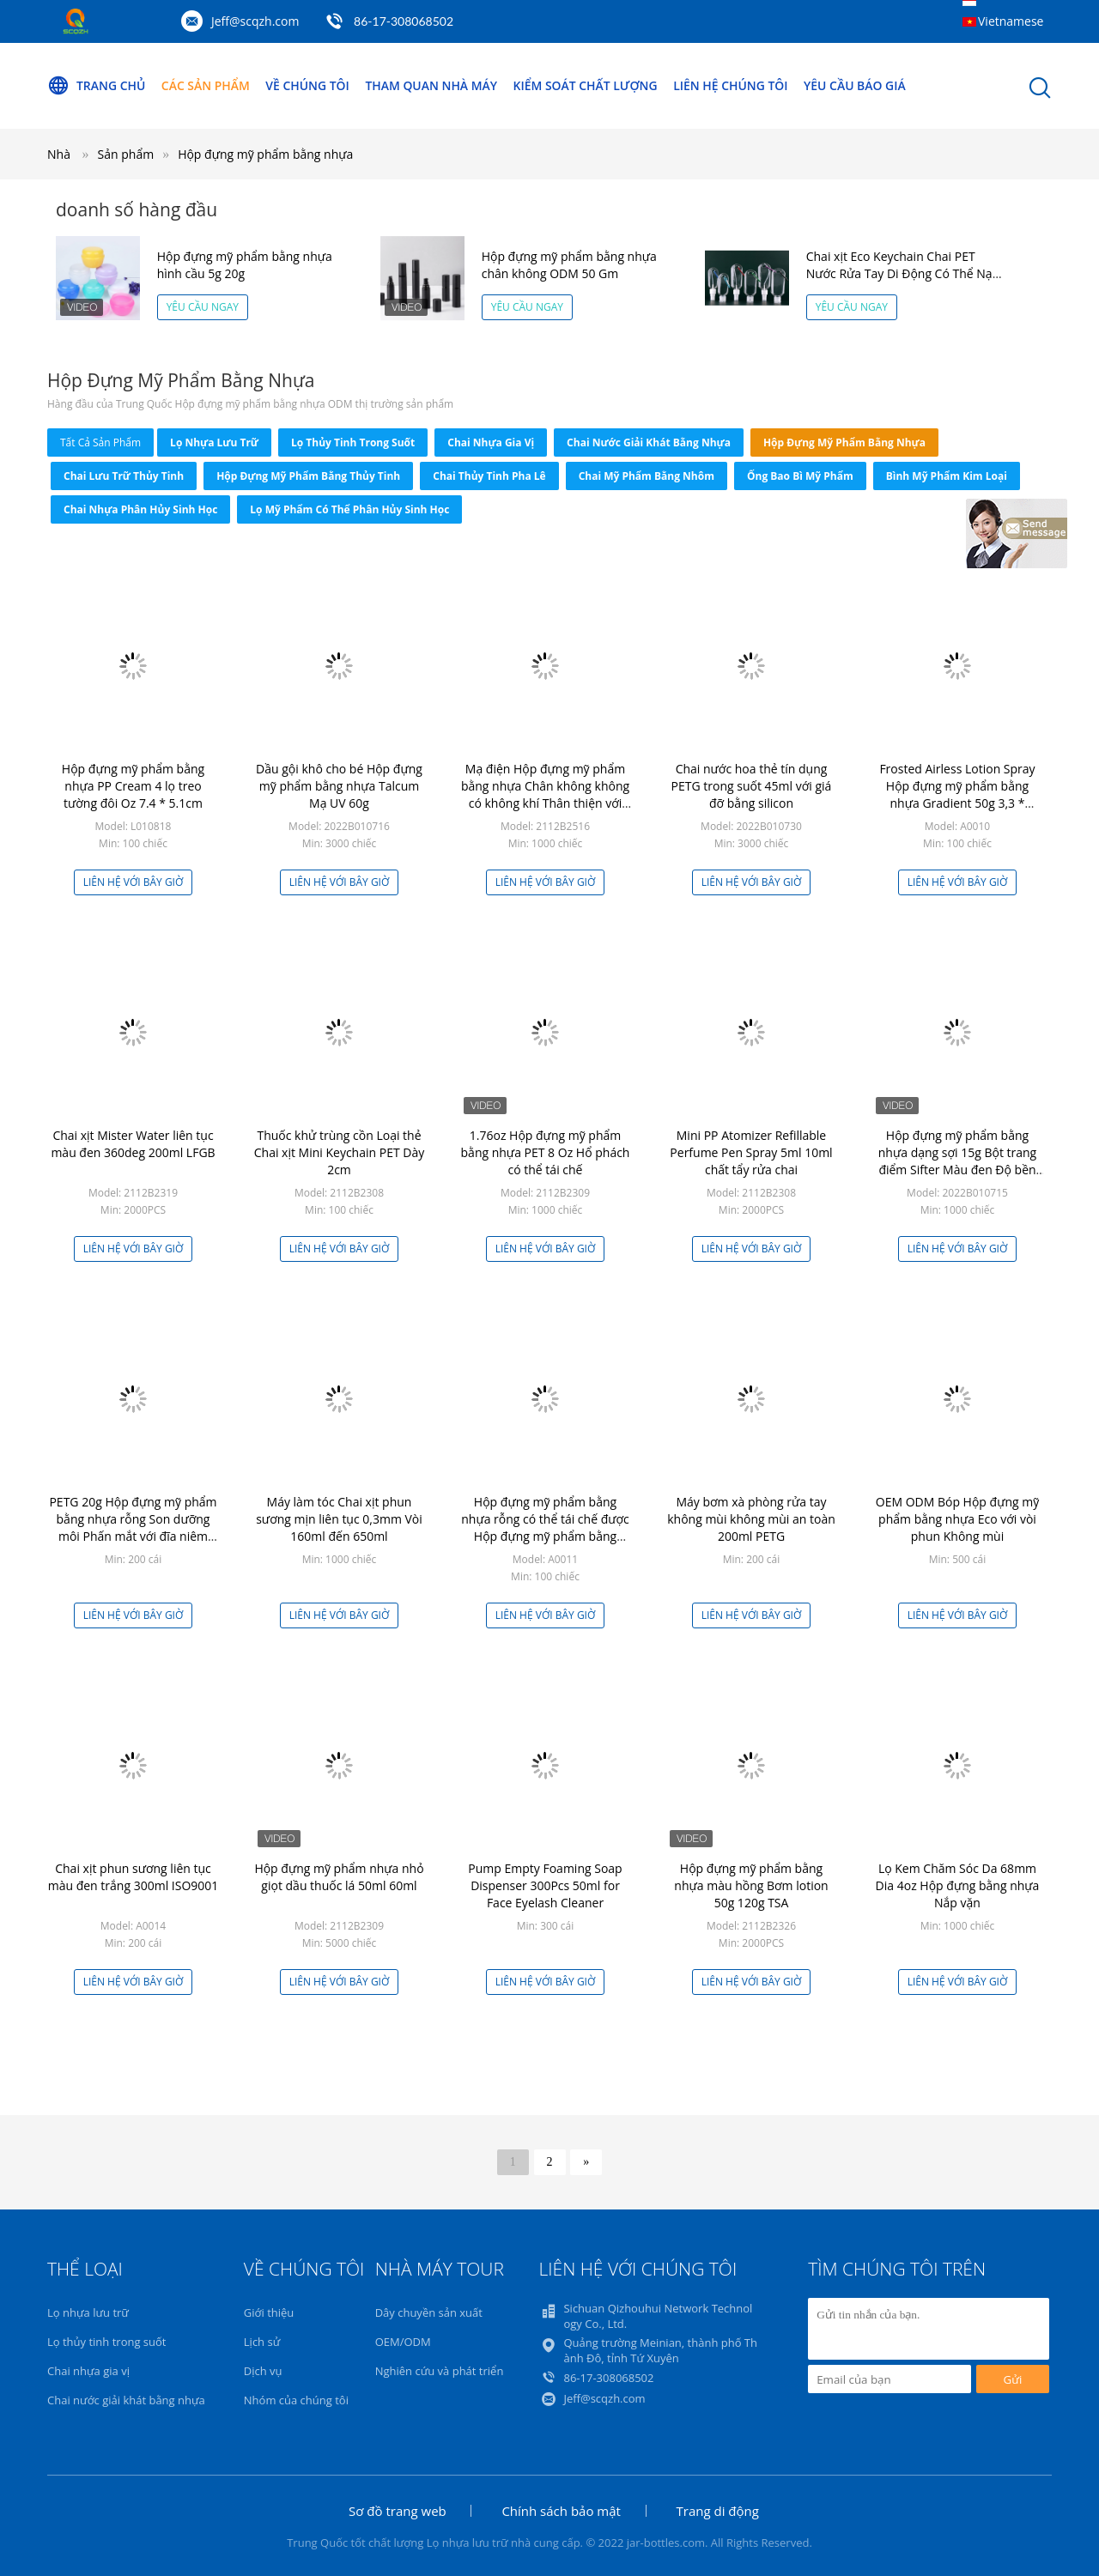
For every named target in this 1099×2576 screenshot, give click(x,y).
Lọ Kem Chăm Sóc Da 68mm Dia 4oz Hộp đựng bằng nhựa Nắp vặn (958, 1885)
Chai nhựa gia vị (490, 442)
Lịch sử (262, 2341)
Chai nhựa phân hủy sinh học (140, 509)
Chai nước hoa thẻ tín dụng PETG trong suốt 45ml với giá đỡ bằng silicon (751, 786)
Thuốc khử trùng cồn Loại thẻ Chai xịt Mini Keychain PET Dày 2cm (339, 1152)
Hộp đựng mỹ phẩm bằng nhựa (265, 154)
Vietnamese (1010, 21)
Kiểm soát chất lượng (587, 85)
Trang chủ (96, 86)
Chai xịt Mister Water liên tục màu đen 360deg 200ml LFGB (133, 1144)
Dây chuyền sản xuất (429, 2312)
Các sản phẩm (205, 85)
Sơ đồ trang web (397, 2511)
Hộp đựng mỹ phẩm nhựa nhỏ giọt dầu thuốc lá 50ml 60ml (338, 1877)
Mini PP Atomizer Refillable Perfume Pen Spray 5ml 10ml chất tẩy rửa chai (751, 1152)
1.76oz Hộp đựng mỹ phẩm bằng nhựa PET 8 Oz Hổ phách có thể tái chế (545, 1152)
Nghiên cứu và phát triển (439, 2371)
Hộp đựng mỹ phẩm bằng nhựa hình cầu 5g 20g (244, 265)
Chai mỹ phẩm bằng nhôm (646, 476)
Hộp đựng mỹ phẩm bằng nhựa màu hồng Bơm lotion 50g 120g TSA (751, 1885)
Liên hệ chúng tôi (733, 85)
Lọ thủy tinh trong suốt (353, 442)
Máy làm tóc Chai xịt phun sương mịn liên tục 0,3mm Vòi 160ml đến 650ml (339, 1519)
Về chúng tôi (308, 85)
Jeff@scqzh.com (255, 21)
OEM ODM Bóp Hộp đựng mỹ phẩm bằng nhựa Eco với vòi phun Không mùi (957, 1519)
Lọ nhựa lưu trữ (214, 442)
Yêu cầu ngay (203, 307)
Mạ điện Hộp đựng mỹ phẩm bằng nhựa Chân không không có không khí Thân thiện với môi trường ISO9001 (545, 794)
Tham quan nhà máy (433, 85)
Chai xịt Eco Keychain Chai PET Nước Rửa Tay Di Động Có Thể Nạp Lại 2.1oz (902, 273)
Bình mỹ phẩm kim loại (946, 476)
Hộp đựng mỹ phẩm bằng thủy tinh (308, 476)
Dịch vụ (263, 2371)
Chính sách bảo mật (561, 2511)
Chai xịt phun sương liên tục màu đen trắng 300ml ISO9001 (133, 1877)
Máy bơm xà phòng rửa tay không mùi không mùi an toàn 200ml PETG (751, 1519)
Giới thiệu (269, 2312)
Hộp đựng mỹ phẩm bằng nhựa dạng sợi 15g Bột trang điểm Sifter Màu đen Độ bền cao (957, 1161)
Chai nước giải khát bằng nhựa (649, 442)
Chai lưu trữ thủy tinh (124, 476)
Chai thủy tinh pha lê (489, 476)
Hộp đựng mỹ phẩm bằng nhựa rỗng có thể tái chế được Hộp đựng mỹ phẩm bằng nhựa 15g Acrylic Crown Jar (545, 1527)
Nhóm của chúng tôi (296, 2400)
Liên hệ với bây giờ (133, 882)
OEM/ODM (403, 2341)
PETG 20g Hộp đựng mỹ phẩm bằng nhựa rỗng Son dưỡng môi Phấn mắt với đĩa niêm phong (132, 1527)
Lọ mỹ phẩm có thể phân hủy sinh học (349, 509)
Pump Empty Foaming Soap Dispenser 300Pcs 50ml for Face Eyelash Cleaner (545, 1885)
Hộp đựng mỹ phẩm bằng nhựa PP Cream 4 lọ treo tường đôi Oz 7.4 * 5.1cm (133, 786)
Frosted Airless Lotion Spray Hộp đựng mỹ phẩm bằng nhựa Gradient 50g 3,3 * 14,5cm (957, 794)
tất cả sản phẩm (100, 442)
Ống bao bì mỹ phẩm (800, 476)
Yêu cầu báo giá (858, 85)
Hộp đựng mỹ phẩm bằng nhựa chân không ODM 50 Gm (569, 265)
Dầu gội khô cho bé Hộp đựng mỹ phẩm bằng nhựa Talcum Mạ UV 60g (339, 786)
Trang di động (718, 2511)
